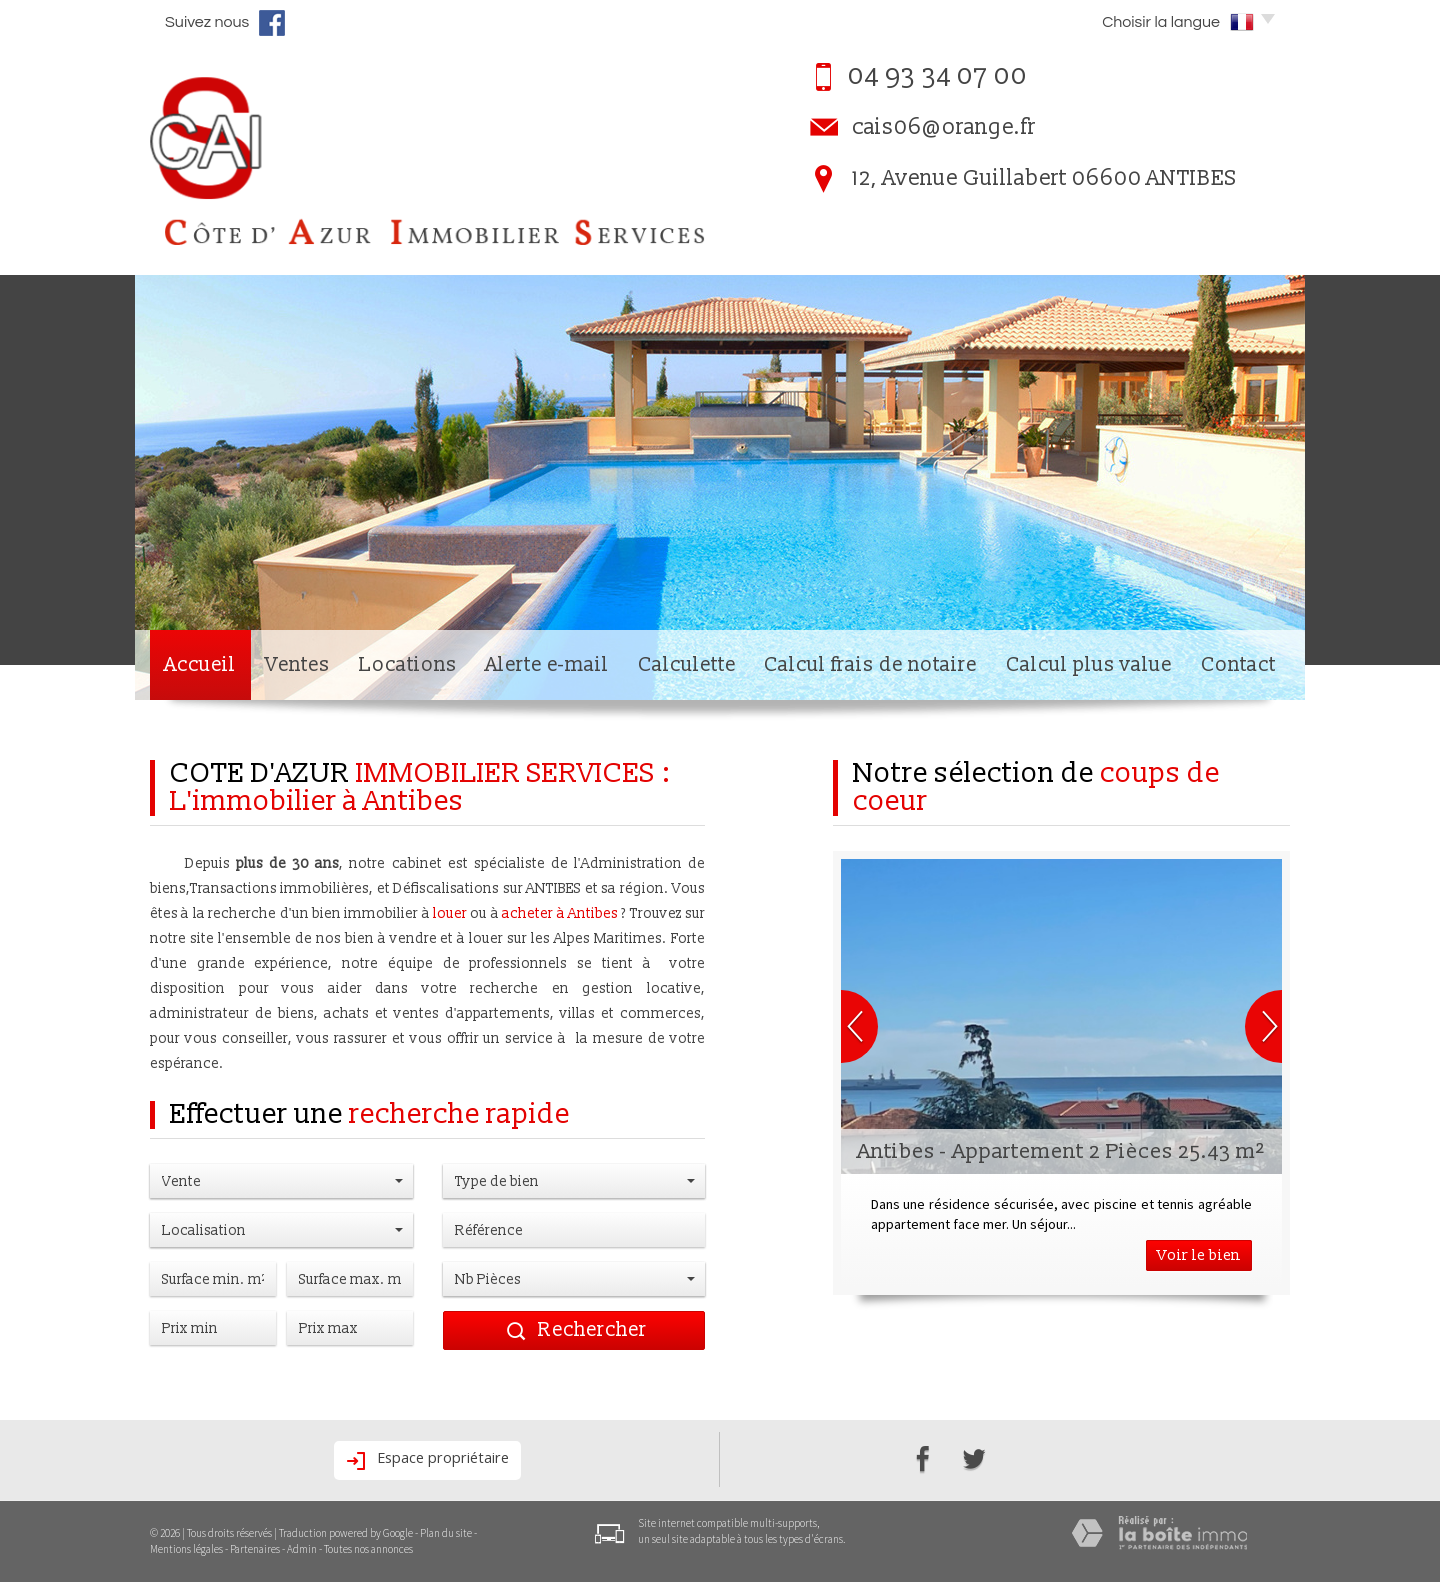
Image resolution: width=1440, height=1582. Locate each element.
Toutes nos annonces (368, 1549)
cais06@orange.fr (944, 127)
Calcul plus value (1089, 665)
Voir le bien (1199, 1255)
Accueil (200, 665)
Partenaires (255, 1549)
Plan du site (446, 1533)
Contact (1238, 665)
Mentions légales (186, 1549)
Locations (408, 665)
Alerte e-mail (547, 665)
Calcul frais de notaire (870, 665)
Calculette (687, 665)
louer (450, 913)
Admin (302, 1549)
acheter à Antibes (560, 913)
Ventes (297, 665)
